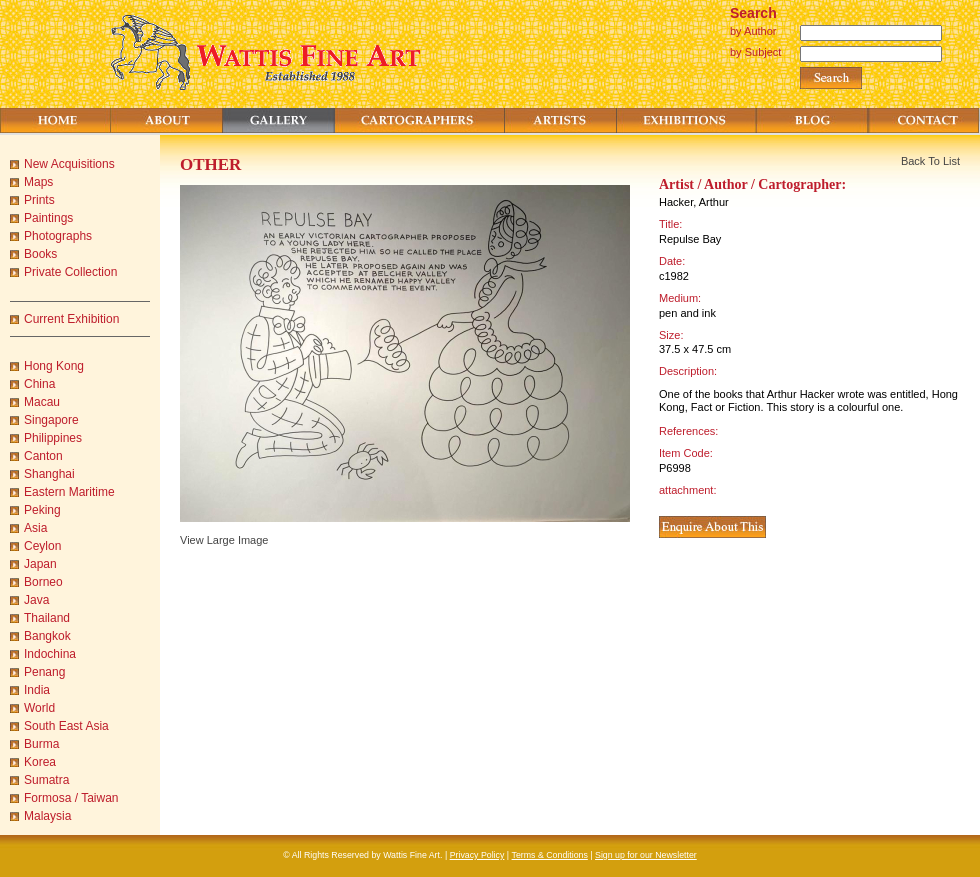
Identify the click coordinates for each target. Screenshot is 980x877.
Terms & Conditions (550, 855)
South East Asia (66, 726)
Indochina (50, 654)
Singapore (51, 420)
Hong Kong (54, 366)
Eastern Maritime (69, 492)
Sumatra (46, 780)
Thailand (47, 618)
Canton (43, 456)
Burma (41, 744)
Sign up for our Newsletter (646, 855)
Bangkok (47, 636)
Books (40, 254)
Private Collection (70, 272)
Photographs (58, 236)
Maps (38, 182)
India (37, 690)
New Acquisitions (69, 164)
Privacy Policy (477, 855)
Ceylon (42, 546)
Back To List (930, 161)
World (39, 708)
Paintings (48, 218)
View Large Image (224, 540)
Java (36, 600)
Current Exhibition (71, 319)
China (39, 384)
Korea (40, 762)
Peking (42, 510)
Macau (42, 402)
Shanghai (49, 474)
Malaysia (47, 816)
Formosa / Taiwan (71, 798)
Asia (35, 528)
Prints (39, 200)
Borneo (43, 582)
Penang (44, 672)
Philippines (53, 438)
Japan (40, 564)
